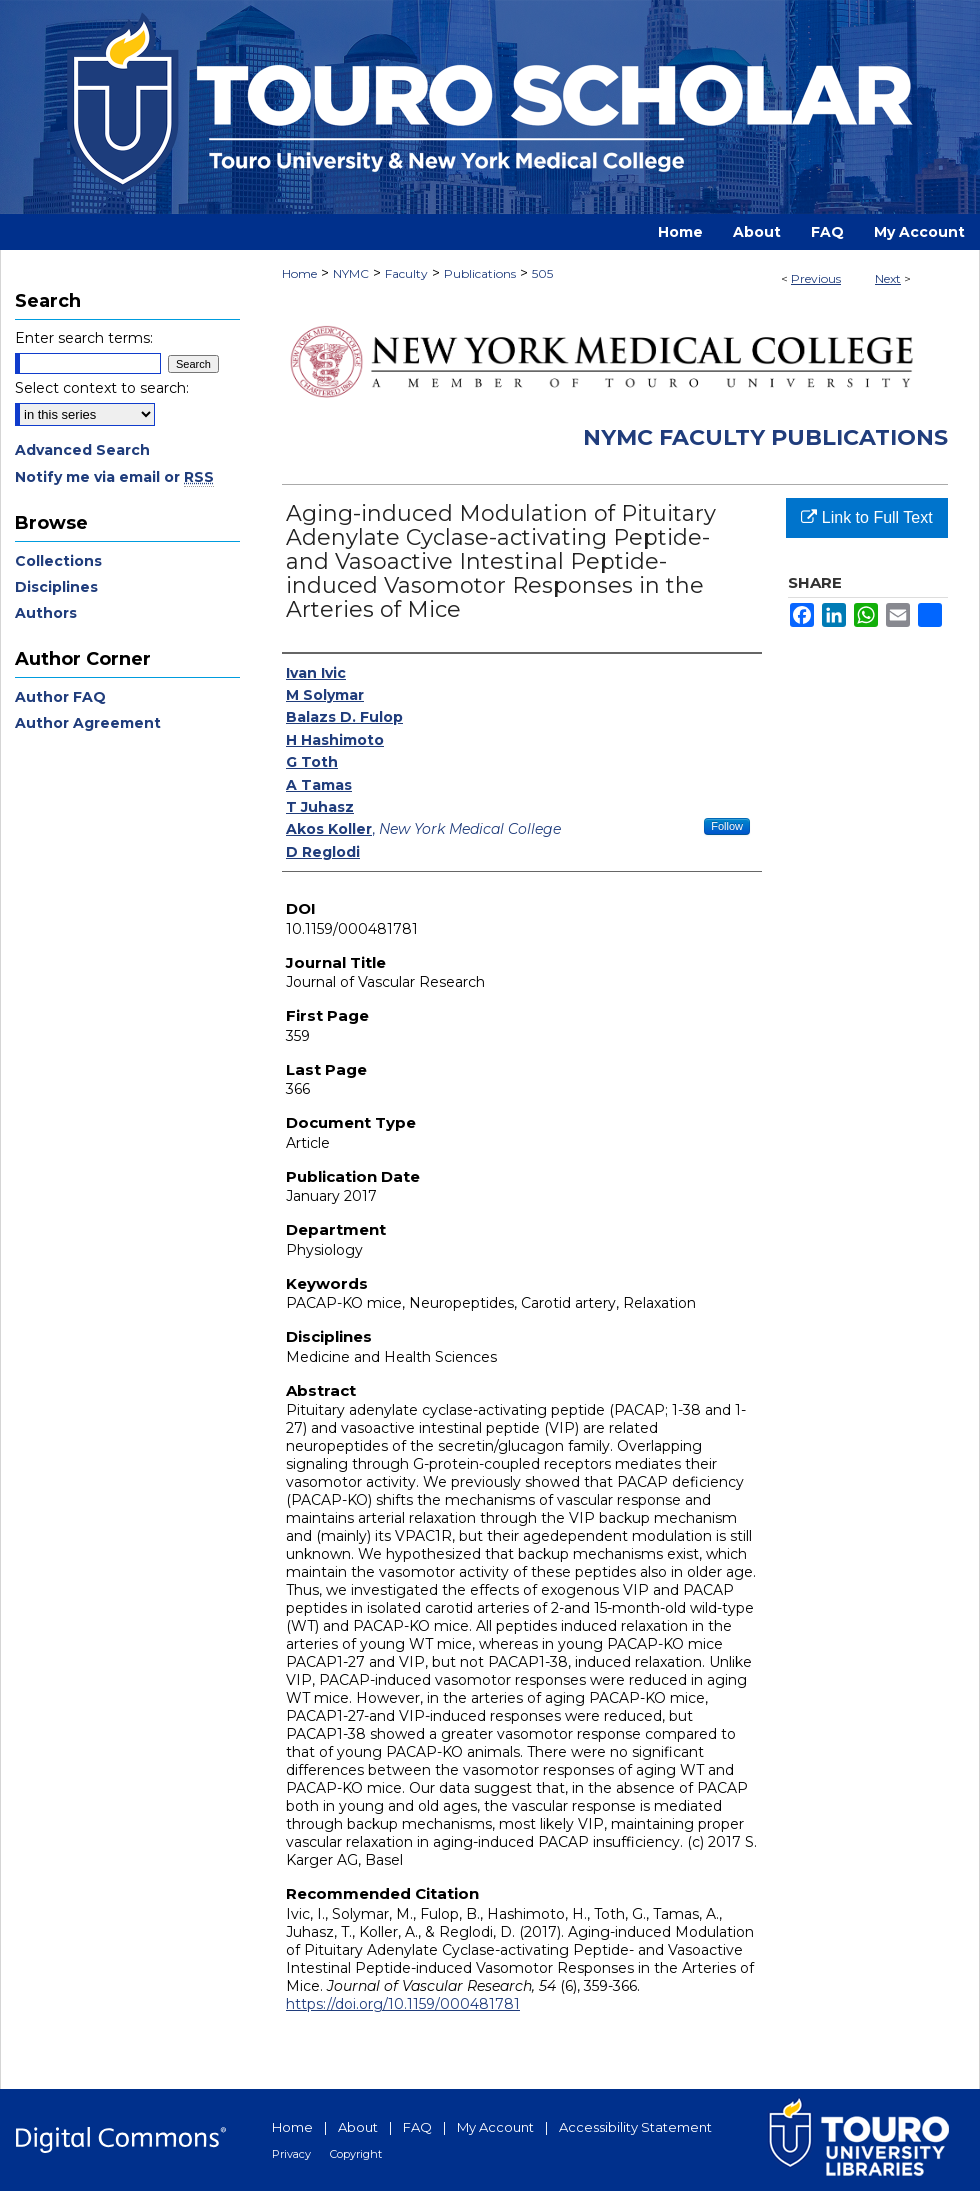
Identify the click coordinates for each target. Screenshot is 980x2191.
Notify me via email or (114, 477)
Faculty (406, 273)
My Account (495, 2127)
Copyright (356, 2154)
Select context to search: (102, 388)
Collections (58, 561)
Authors (46, 613)
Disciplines (56, 587)
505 (542, 273)
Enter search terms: (84, 338)
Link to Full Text (866, 517)
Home (299, 273)
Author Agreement (88, 723)
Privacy (291, 2154)
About (358, 2127)
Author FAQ (60, 697)
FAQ (417, 2127)
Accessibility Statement (635, 2127)
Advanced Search (82, 450)
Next (888, 278)
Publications (480, 273)
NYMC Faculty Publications (765, 437)
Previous (816, 278)
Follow (727, 826)
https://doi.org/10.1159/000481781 (403, 2004)
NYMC (351, 273)
